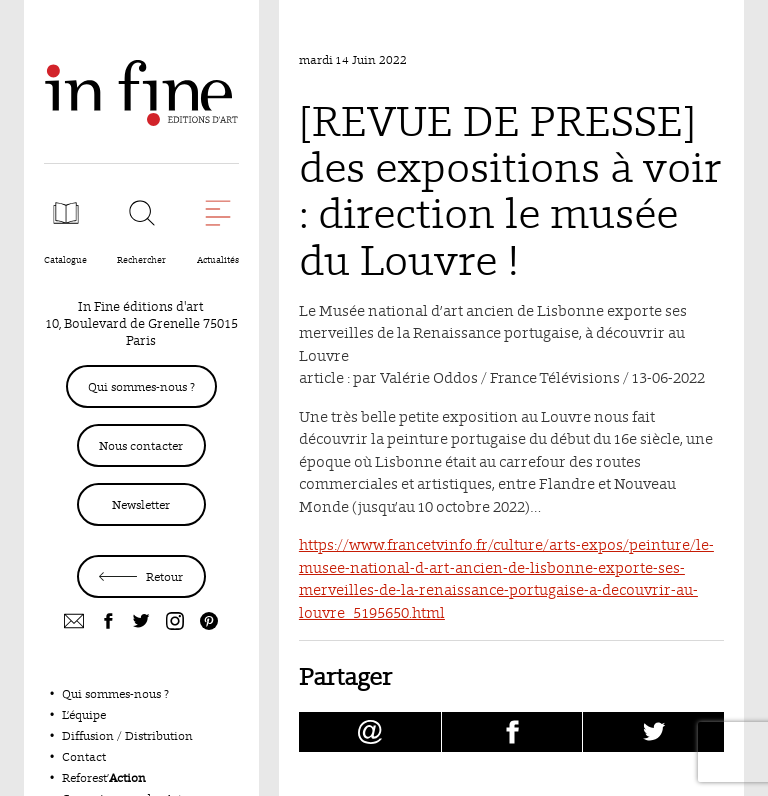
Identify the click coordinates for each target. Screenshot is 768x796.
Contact (84, 756)
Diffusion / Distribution (127, 735)
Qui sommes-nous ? (141, 386)
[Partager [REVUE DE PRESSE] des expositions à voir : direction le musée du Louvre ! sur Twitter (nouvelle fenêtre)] (653, 732)
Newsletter (141, 504)
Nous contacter (141, 445)
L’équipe (84, 714)
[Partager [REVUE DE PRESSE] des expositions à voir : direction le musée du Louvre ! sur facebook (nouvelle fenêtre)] (512, 732)
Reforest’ (104, 777)
